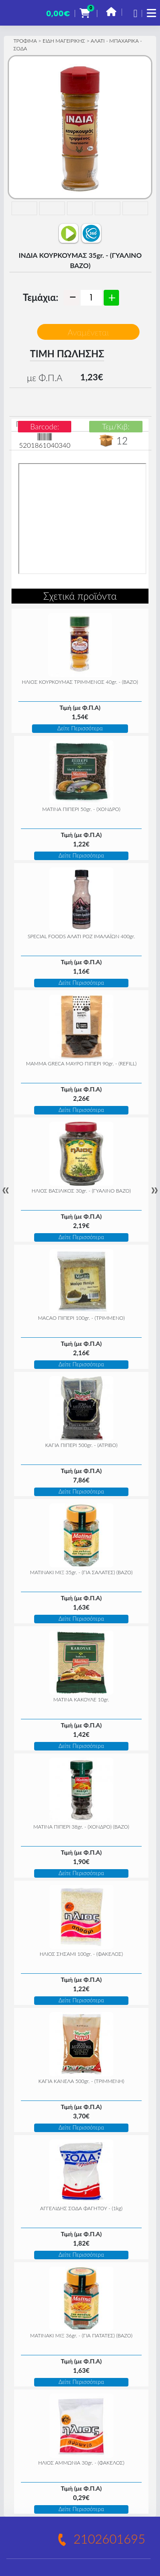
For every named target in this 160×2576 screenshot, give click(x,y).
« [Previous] (5, 1189)
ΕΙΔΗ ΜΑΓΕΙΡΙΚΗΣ (64, 41)
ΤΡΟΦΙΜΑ (25, 41)
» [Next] (154, 1189)
